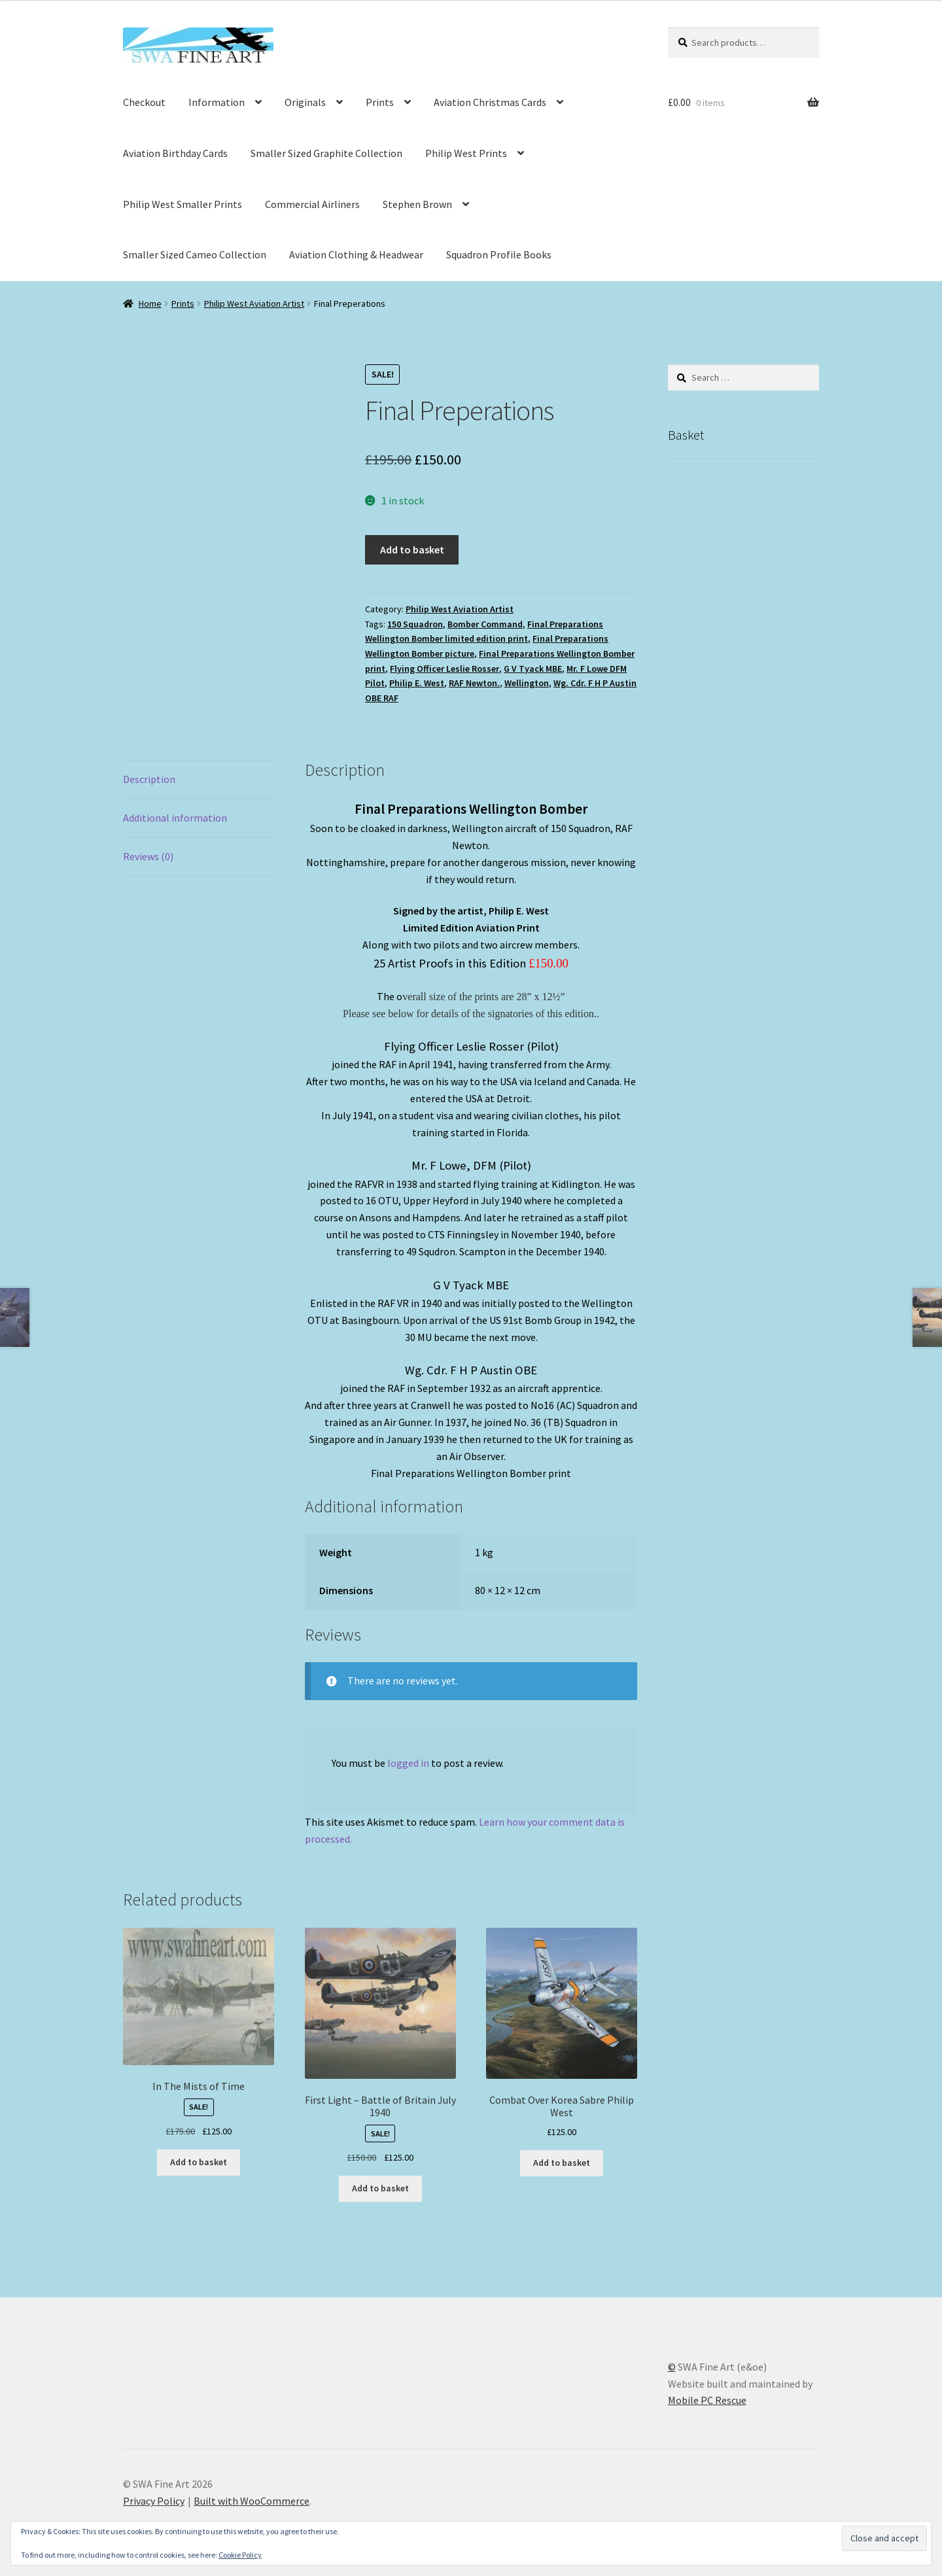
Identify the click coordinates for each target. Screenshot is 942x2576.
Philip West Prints (466, 153)
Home (150, 303)
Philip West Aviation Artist (254, 303)
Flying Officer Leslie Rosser (444, 668)
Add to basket (412, 549)
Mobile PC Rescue (707, 2400)
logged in (408, 1762)
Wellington (526, 683)
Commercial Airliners (312, 204)
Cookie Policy (240, 2555)
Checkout (144, 102)
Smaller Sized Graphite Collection (326, 153)
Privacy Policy (153, 2500)
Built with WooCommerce (251, 2500)
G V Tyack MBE (533, 668)
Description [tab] (149, 779)
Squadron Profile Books (498, 254)
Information (216, 102)
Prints (380, 102)
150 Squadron (415, 624)
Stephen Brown (417, 204)
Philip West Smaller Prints (182, 204)
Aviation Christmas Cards (490, 102)
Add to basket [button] (198, 2162)
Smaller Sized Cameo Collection (194, 254)
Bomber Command (485, 624)
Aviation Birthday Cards (175, 153)
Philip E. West (416, 683)
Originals (305, 102)
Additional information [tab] (175, 817)
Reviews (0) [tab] (148, 856)
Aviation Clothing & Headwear (356, 254)
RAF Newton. (474, 683)
